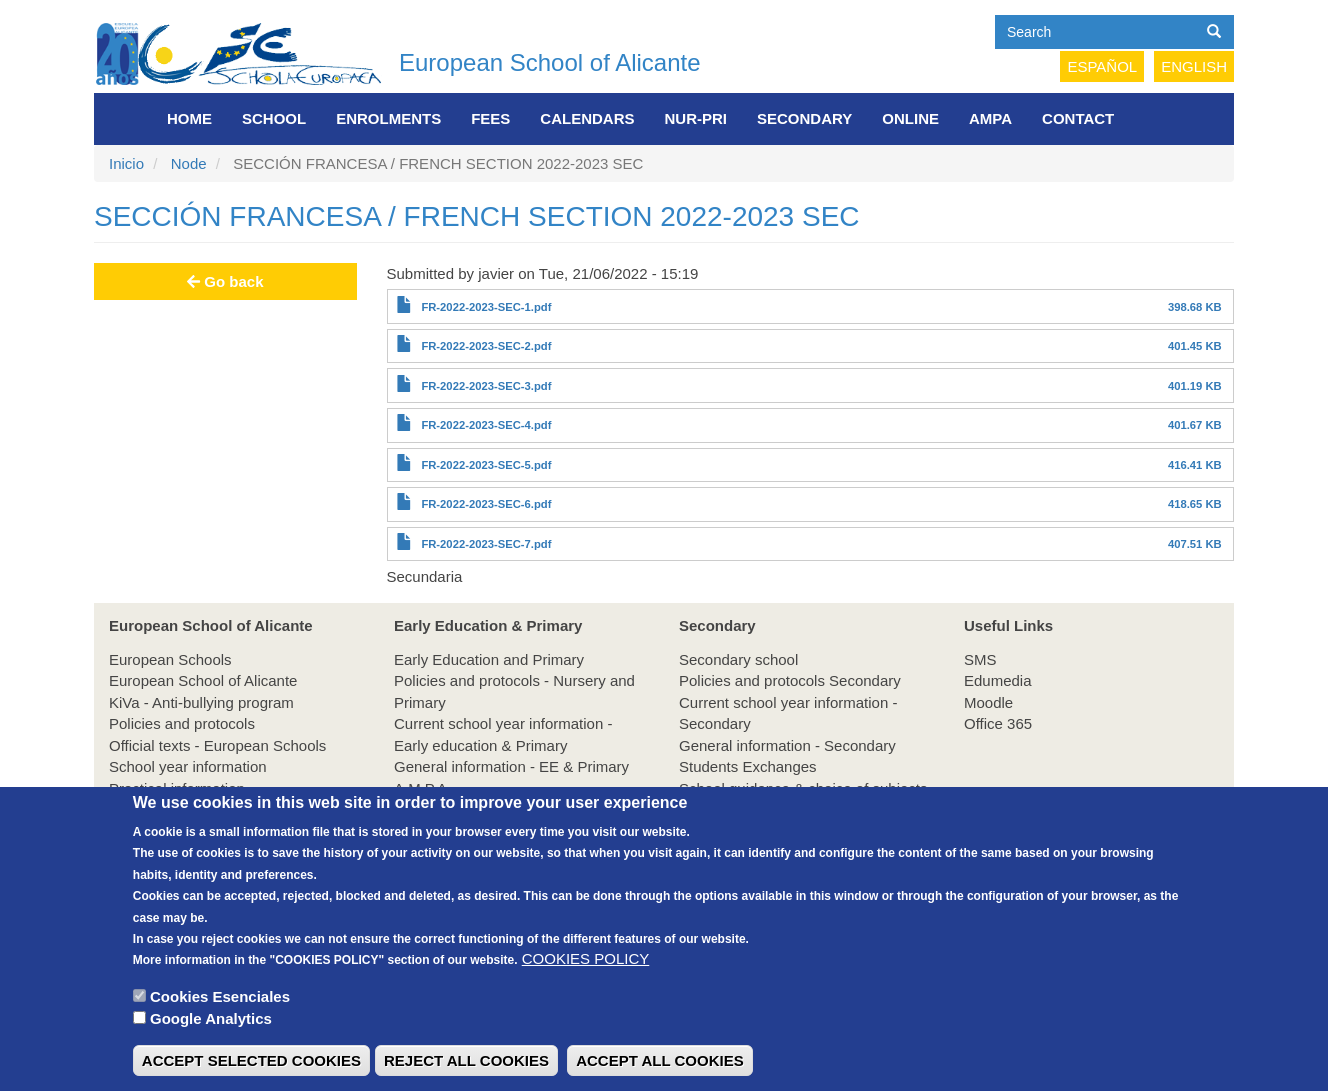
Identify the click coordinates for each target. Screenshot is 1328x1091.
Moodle (988, 702)
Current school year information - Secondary (788, 713)
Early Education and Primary (489, 659)
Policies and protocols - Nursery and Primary (514, 691)
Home (189, 118)
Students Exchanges (748, 766)
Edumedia (998, 680)
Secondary (804, 118)
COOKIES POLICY (586, 985)
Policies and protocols (182, 723)
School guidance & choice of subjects (803, 788)
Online (910, 118)
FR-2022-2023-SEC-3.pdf (486, 386)
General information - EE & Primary (511, 766)
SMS (980, 659)
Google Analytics (211, 1045)
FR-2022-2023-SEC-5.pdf (486, 465)
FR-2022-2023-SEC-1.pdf (486, 307)
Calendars (587, 118)
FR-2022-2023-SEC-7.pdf (486, 544)
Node (189, 163)
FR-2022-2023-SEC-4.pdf (486, 425)
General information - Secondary (787, 745)
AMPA (990, 118)
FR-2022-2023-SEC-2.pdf (486, 346)
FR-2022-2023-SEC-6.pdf (486, 504)
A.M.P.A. (422, 788)
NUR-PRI (696, 118)
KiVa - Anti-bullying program (201, 702)
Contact (1078, 118)
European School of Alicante (550, 62)
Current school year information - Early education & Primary (503, 734)
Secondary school (738, 659)
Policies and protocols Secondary (790, 680)
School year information (188, 766)
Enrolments (388, 118)
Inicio (126, 163)
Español (1102, 66)
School (274, 118)
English (1194, 66)
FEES (490, 118)
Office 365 (998, 723)
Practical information (177, 788)
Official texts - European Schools (217, 745)
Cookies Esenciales (220, 1023)
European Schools (170, 659)
